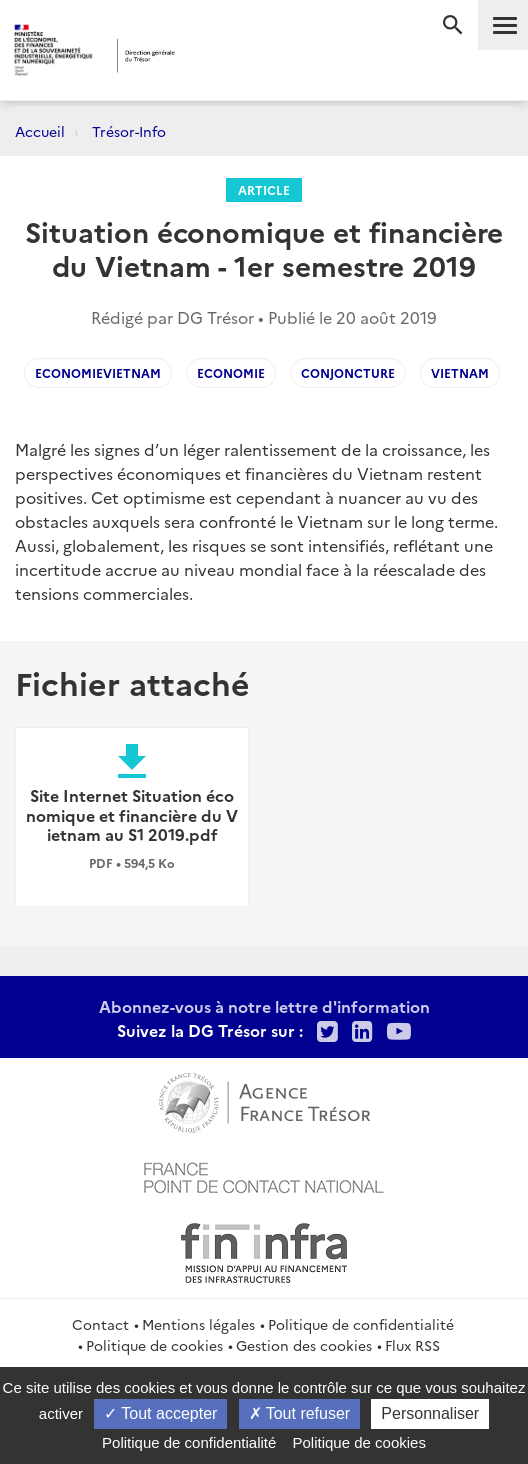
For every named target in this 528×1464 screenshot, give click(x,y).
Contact (100, 1324)
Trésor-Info (129, 131)
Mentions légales (198, 1324)
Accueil (40, 131)
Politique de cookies (154, 1345)
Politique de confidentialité (361, 1324)
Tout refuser (300, 1413)
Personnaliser (430, 1413)
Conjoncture (348, 372)
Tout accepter (160, 1413)
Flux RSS (412, 1345)
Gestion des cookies (304, 1345)
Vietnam (460, 372)
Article (264, 189)
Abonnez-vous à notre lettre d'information (264, 1006)
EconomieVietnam (98, 372)
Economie (231, 372)
